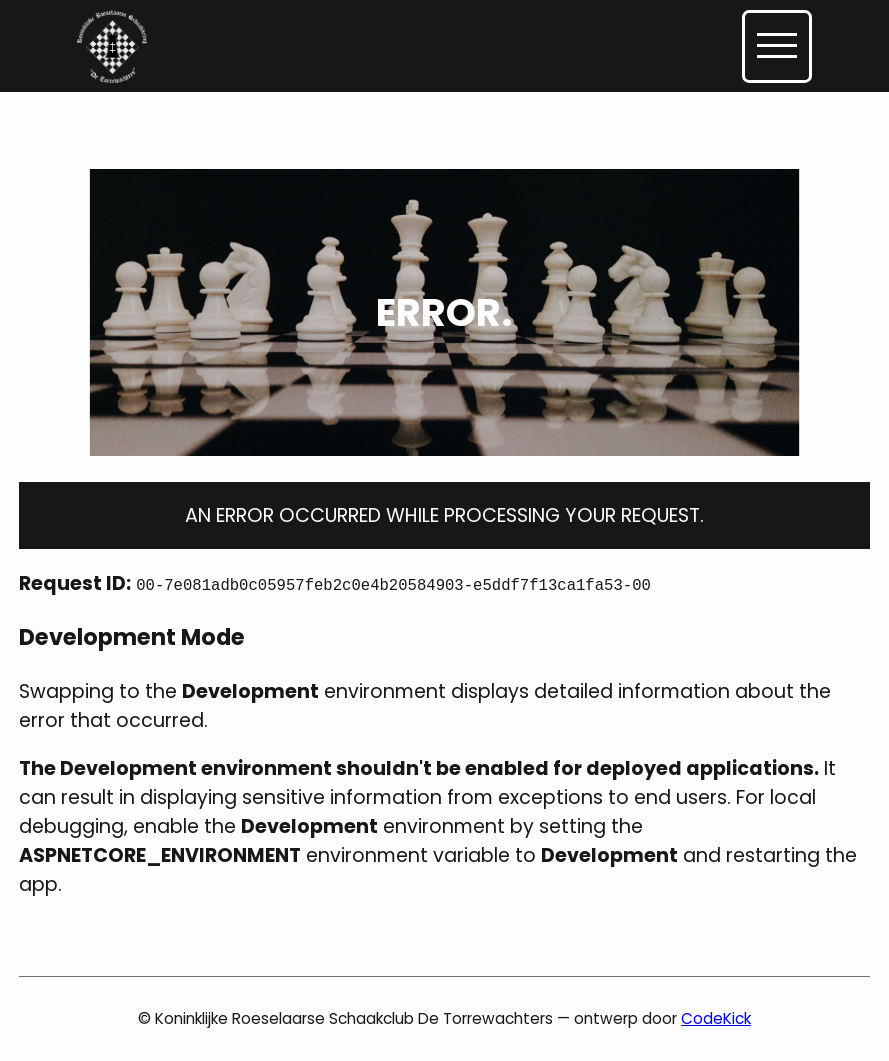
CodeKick (716, 1018)
